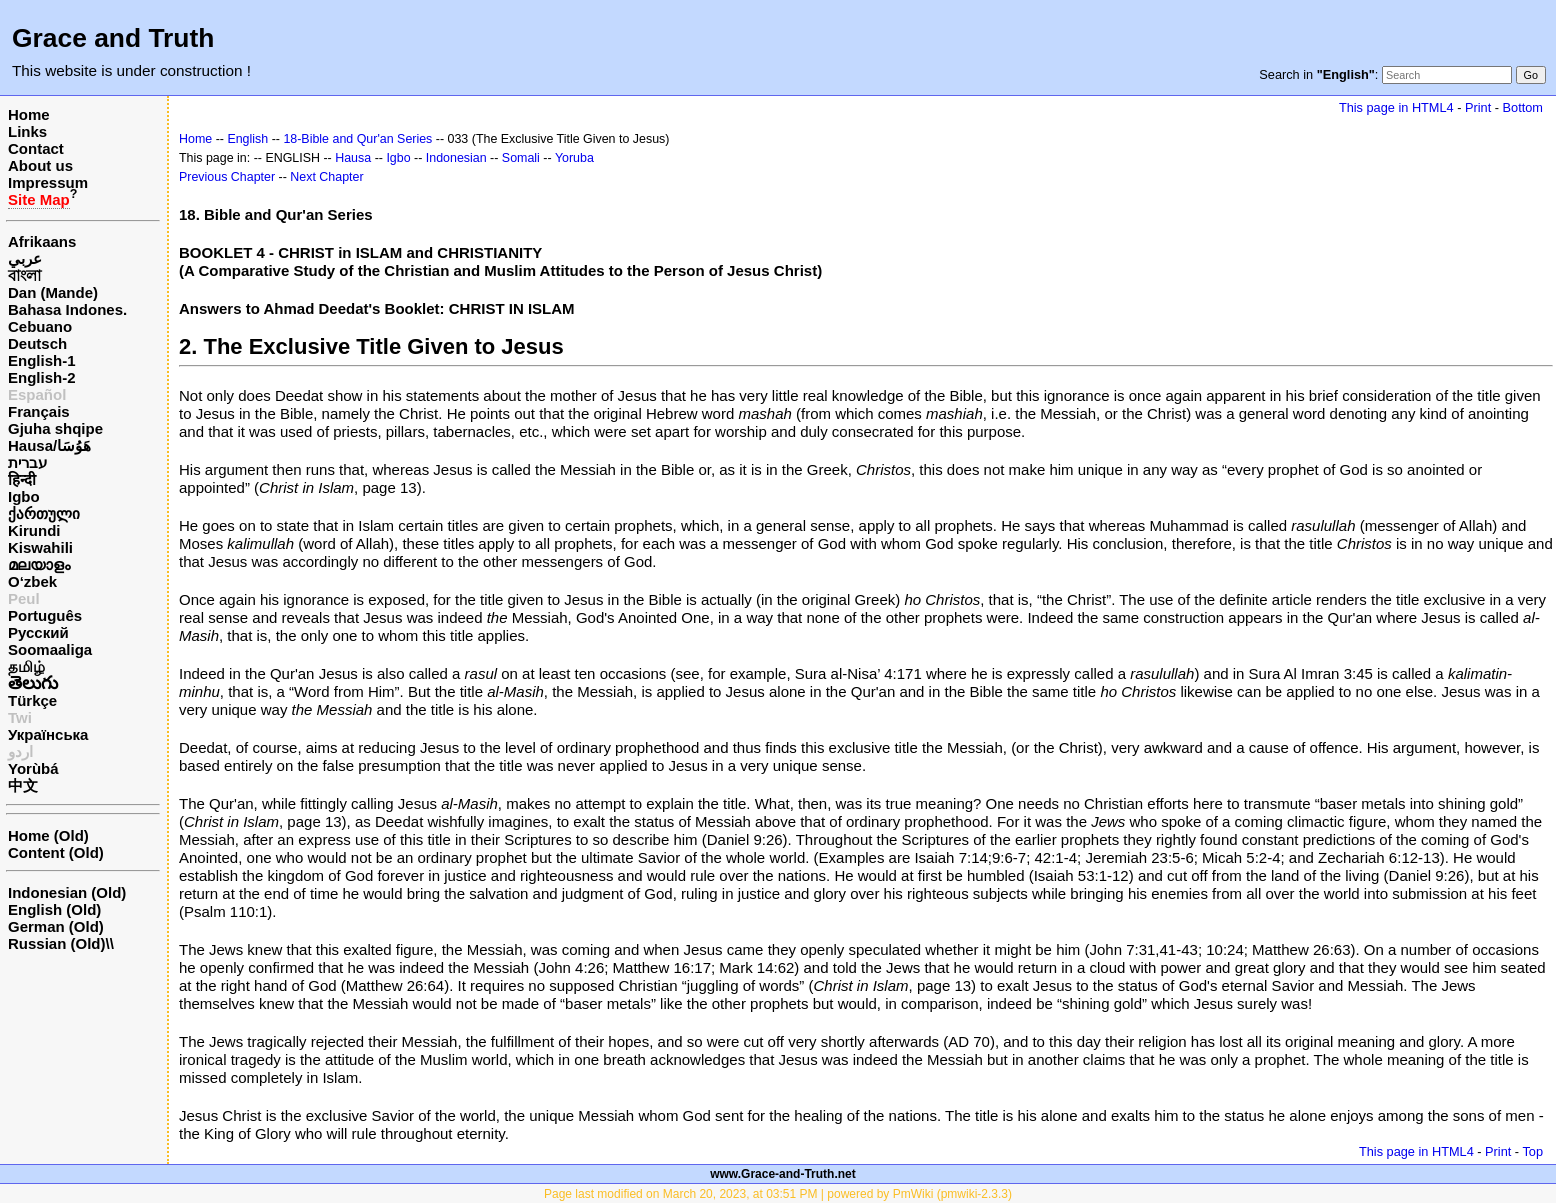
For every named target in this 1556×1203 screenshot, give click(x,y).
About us (40, 165)
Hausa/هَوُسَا (49, 445)
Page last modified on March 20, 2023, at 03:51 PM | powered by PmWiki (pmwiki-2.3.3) (778, 1194)
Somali (521, 158)
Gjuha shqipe (55, 428)
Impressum (48, 182)
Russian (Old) (57, 943)
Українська (48, 734)
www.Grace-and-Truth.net (783, 1174)
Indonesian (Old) (67, 892)
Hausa (353, 158)
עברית (27, 462)
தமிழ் (26, 666)
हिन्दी (22, 479)
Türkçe (32, 700)
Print (1478, 107)
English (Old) (54, 909)
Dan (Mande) (53, 292)
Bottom (1523, 107)
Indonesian (456, 158)
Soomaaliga (50, 649)
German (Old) (56, 926)
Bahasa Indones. (67, 309)
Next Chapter (326, 177)
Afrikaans (42, 241)
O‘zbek (32, 581)
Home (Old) (48, 835)
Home (29, 114)
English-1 (42, 360)
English (247, 139)
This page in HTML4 (1396, 107)
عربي (25, 258)
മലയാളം (39, 564)
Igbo (24, 496)
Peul (24, 598)
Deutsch (37, 343)
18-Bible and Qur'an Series (357, 139)
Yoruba (574, 158)
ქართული (44, 513)
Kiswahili (40, 547)
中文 (23, 785)
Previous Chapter (227, 177)
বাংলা (24, 275)
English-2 (42, 377)
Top (1532, 1151)
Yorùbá (33, 768)
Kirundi (34, 530)
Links (27, 131)
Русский (38, 632)
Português (45, 615)
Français (39, 411)
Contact (36, 148)
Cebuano (40, 326)
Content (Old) (56, 852)
